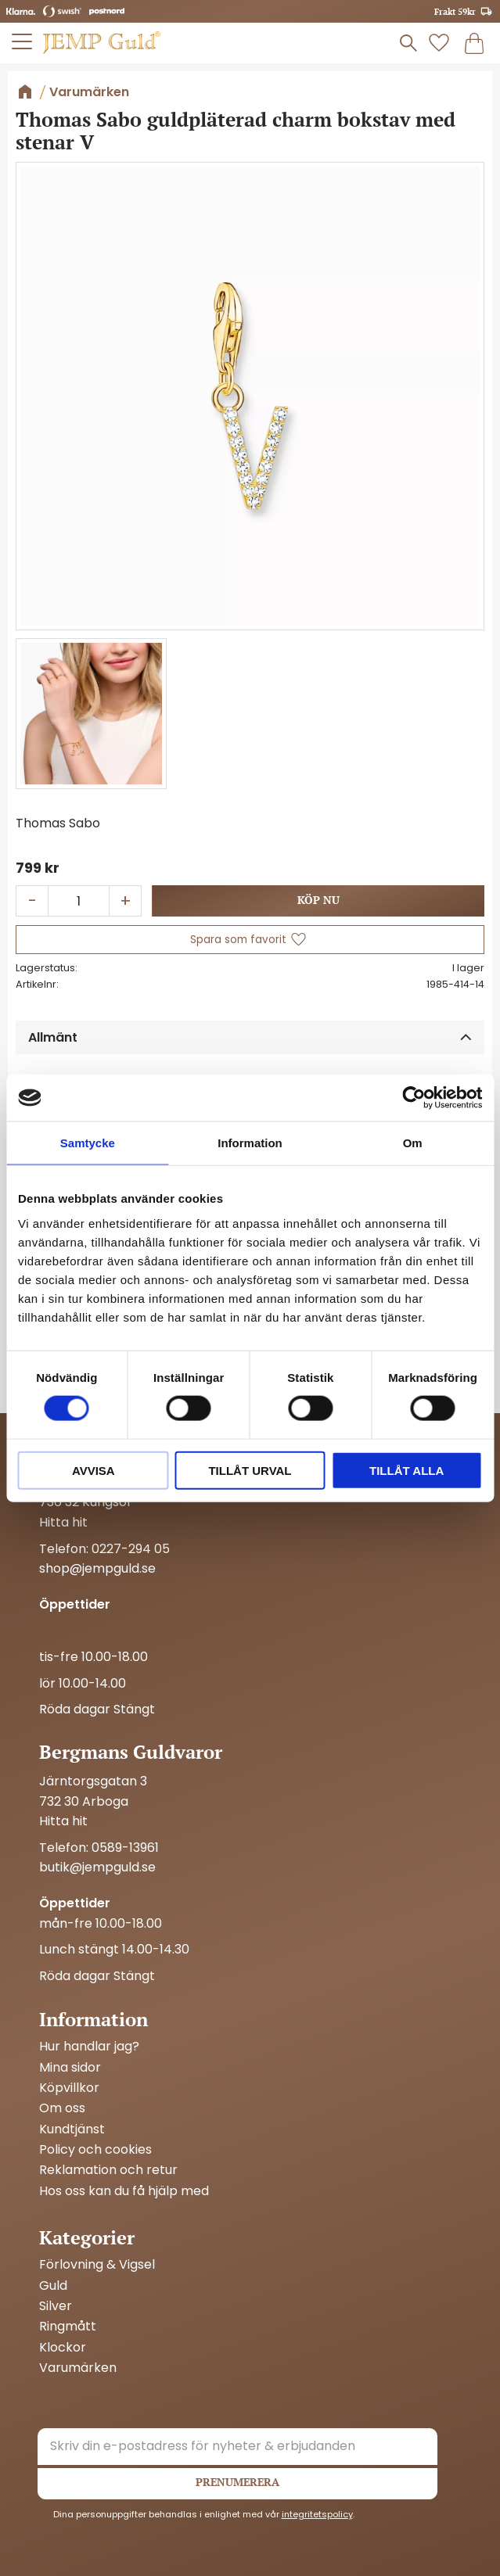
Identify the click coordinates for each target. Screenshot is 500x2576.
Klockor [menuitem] (62, 2348)
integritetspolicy (317, 2514)
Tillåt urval (249, 1469)
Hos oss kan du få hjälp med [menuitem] (124, 2191)
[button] (22, 41)
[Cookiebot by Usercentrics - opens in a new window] (413, 1098)
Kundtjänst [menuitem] (72, 2129)
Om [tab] (413, 1143)
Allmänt (52, 1037)
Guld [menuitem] (53, 2286)
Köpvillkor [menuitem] (69, 2088)
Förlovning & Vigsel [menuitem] (97, 2265)
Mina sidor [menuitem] (70, 2068)
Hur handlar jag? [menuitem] (89, 2047)
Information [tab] (250, 1143)
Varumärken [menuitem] (78, 2368)
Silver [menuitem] (55, 2306)
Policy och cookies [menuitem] (95, 2150)
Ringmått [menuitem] (67, 2326)
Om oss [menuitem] (62, 2108)
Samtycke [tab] (87, 1143)
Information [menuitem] (93, 2019)
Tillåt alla (406, 1469)
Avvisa (93, 1469)
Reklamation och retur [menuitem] (108, 2170)
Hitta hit (63, 1522)
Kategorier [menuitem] (87, 2237)
